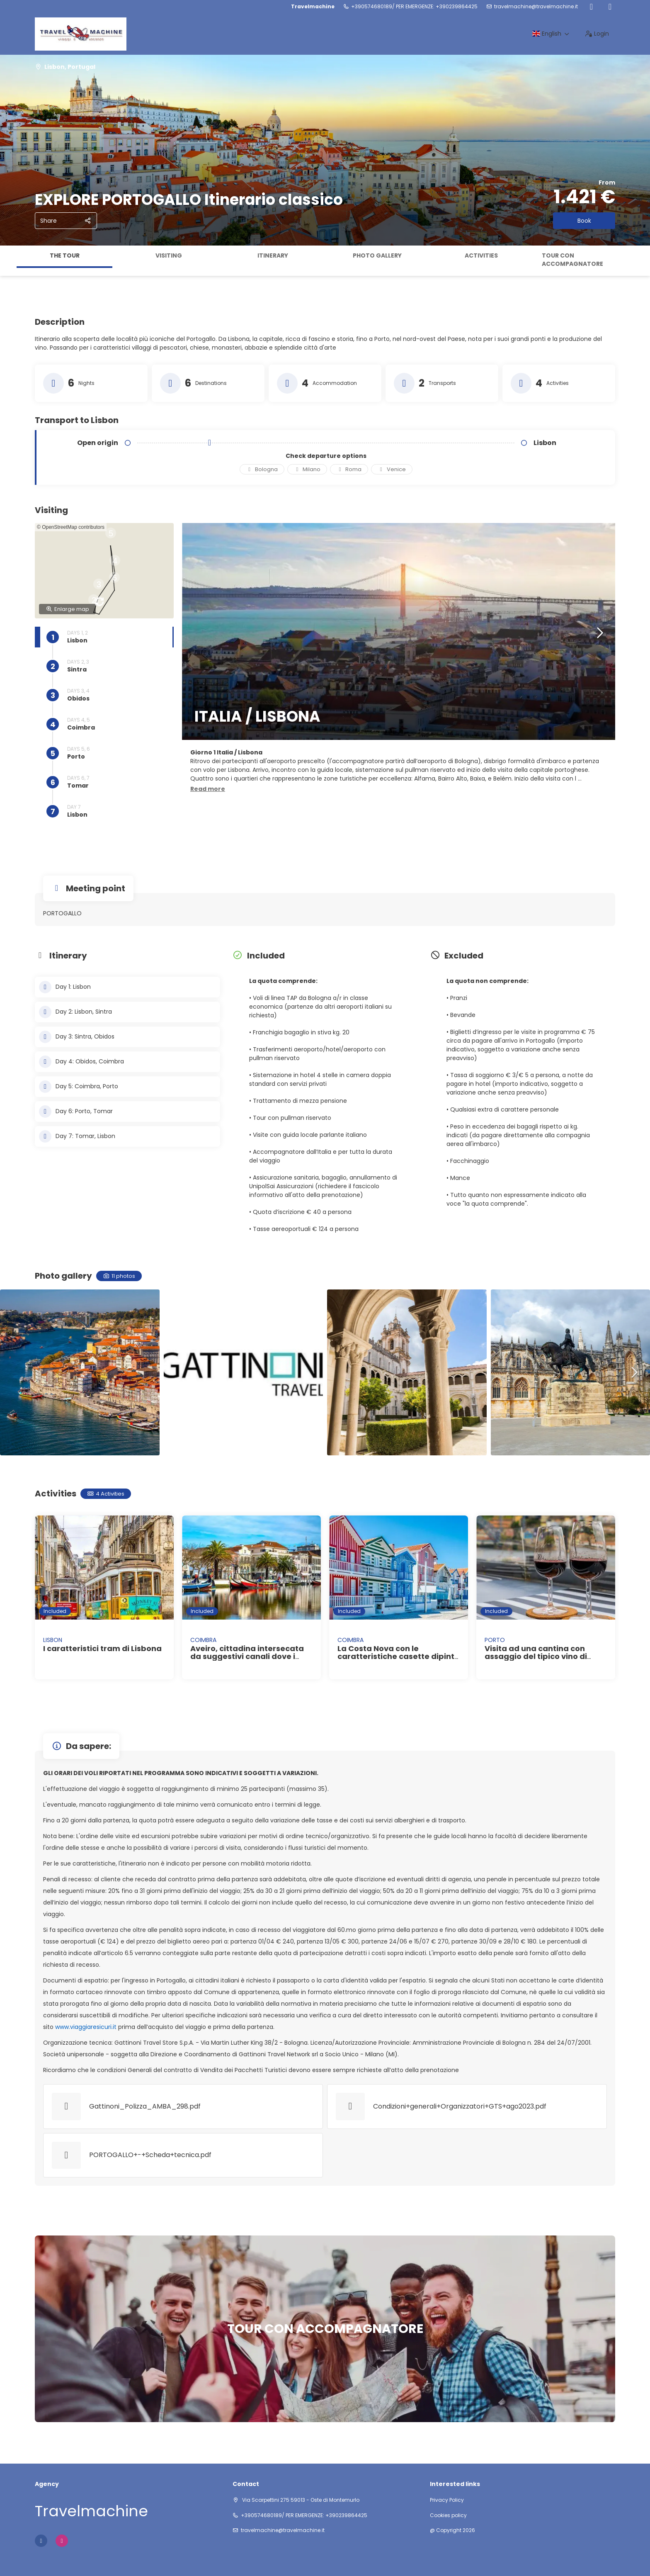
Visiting (168, 255)
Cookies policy (448, 2515)
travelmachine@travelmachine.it (536, 6)
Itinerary (272, 255)
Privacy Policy (447, 2500)
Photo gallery (377, 255)
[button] (93, 581)
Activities (481, 255)
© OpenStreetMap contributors (70, 527)
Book (584, 220)
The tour (65, 255)
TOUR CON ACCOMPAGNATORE (572, 259)
